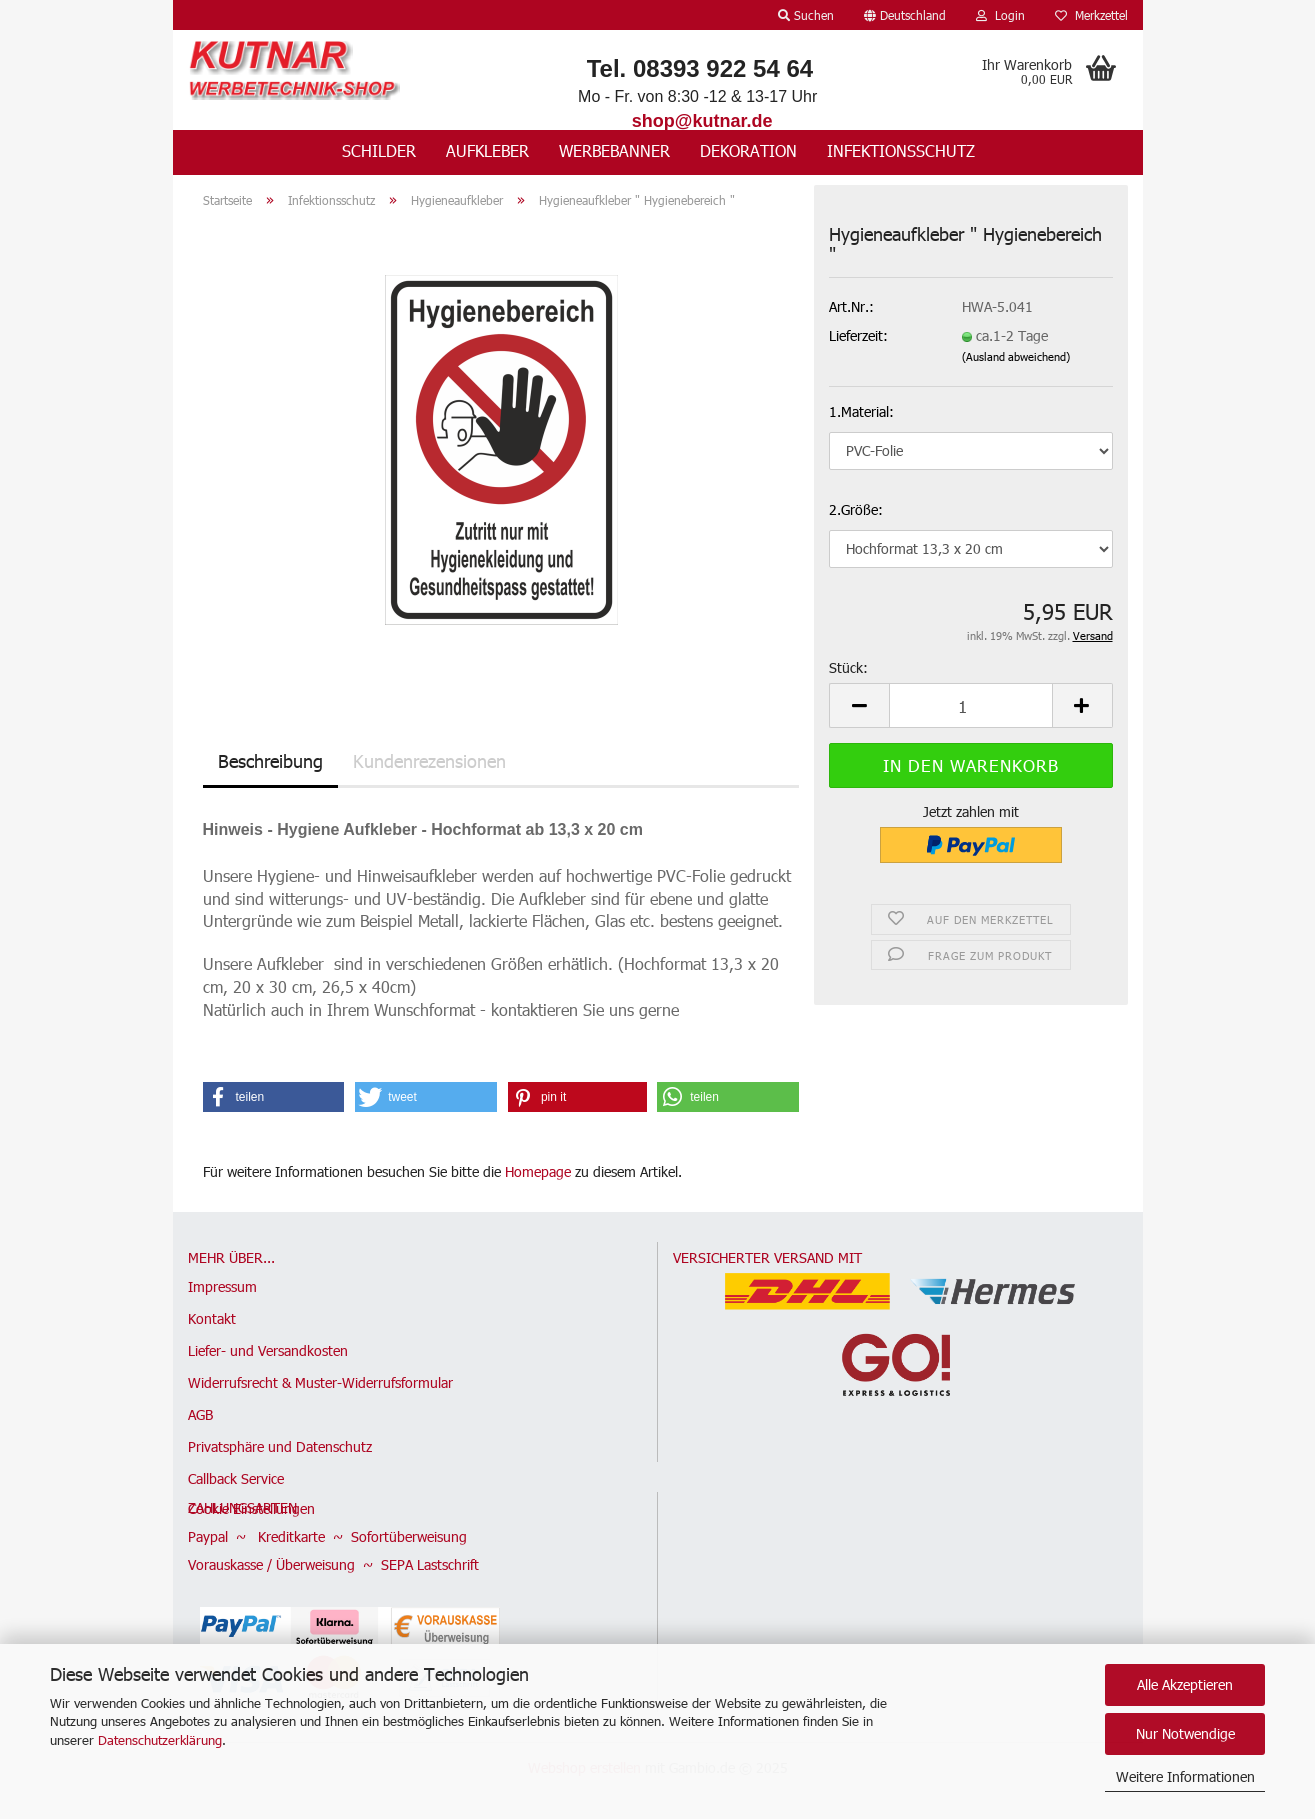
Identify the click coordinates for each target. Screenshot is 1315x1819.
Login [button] (1000, 15)
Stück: (848, 667)
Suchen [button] (806, 15)
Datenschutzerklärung (160, 1740)
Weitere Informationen (1185, 1776)
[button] (905, 15)
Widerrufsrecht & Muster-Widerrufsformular (320, 1382)
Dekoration (748, 150)
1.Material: (861, 411)
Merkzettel (1091, 15)
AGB (200, 1414)
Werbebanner (614, 150)
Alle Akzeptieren (1185, 1684)
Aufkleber (487, 150)
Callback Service (236, 1478)
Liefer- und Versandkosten (268, 1350)
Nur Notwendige (1185, 1733)
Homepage (538, 1171)
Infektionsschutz (901, 150)
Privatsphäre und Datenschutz (280, 1446)
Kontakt (212, 1318)
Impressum (222, 1286)
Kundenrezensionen (429, 760)
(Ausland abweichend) (1016, 356)
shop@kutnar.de (702, 121)
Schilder (379, 150)
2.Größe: (856, 509)
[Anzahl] (970, 705)
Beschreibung (270, 760)
